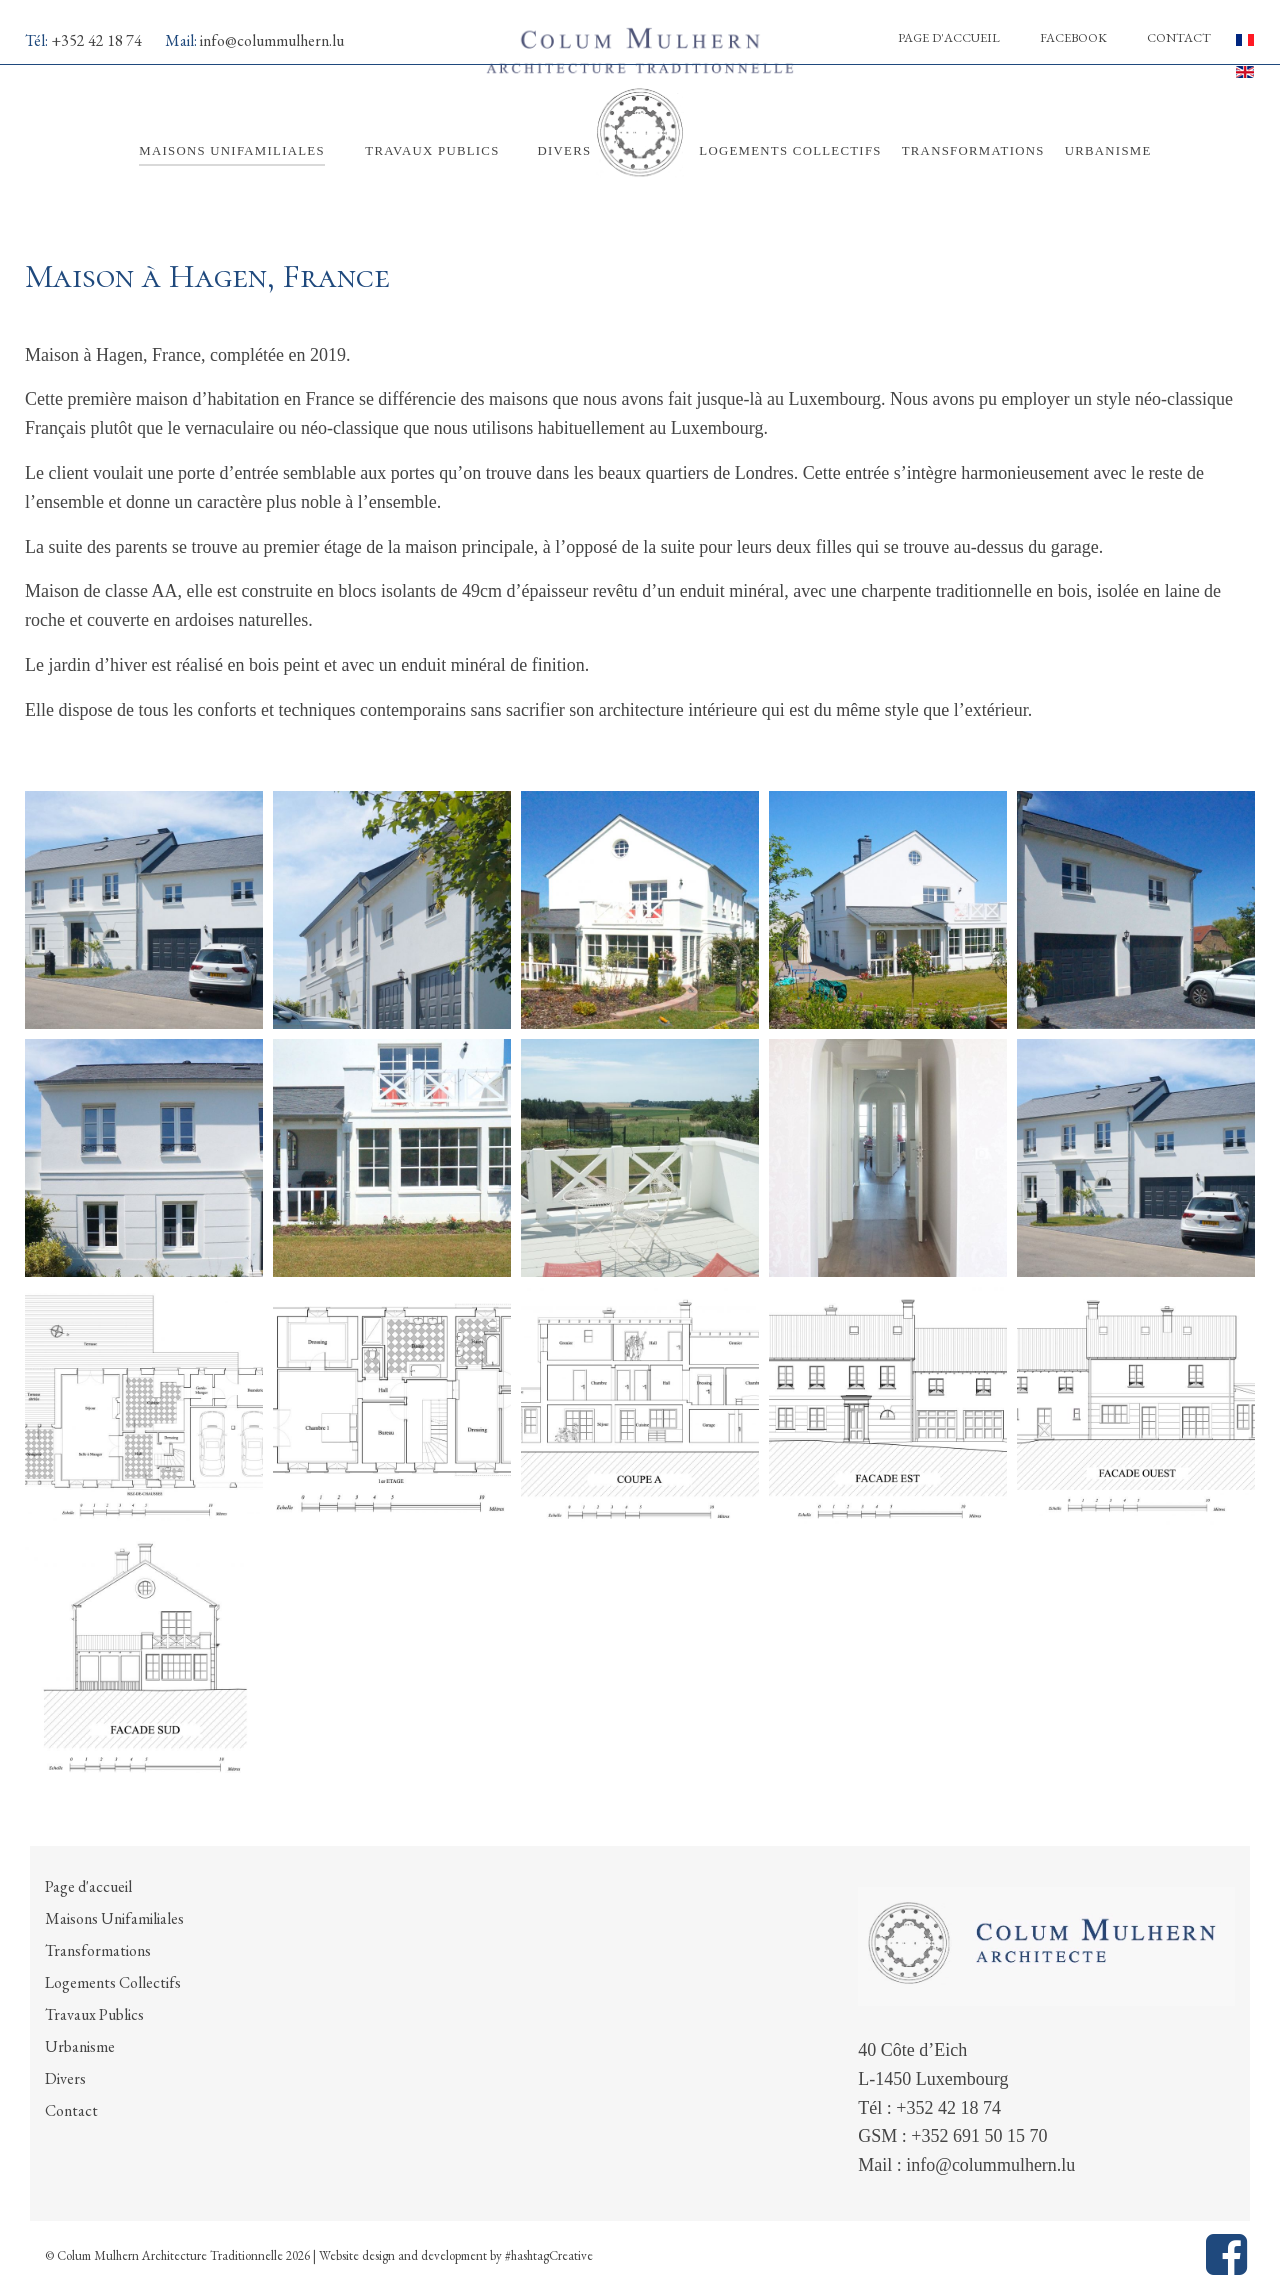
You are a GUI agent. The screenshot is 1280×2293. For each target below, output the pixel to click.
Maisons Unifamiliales (114, 1918)
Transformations (98, 1950)
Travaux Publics (94, 2014)
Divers (65, 2078)
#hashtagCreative (549, 2255)
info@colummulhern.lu (272, 40)
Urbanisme (80, 2046)
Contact (1179, 37)
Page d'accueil (949, 37)
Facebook (1073, 37)
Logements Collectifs (113, 1982)
